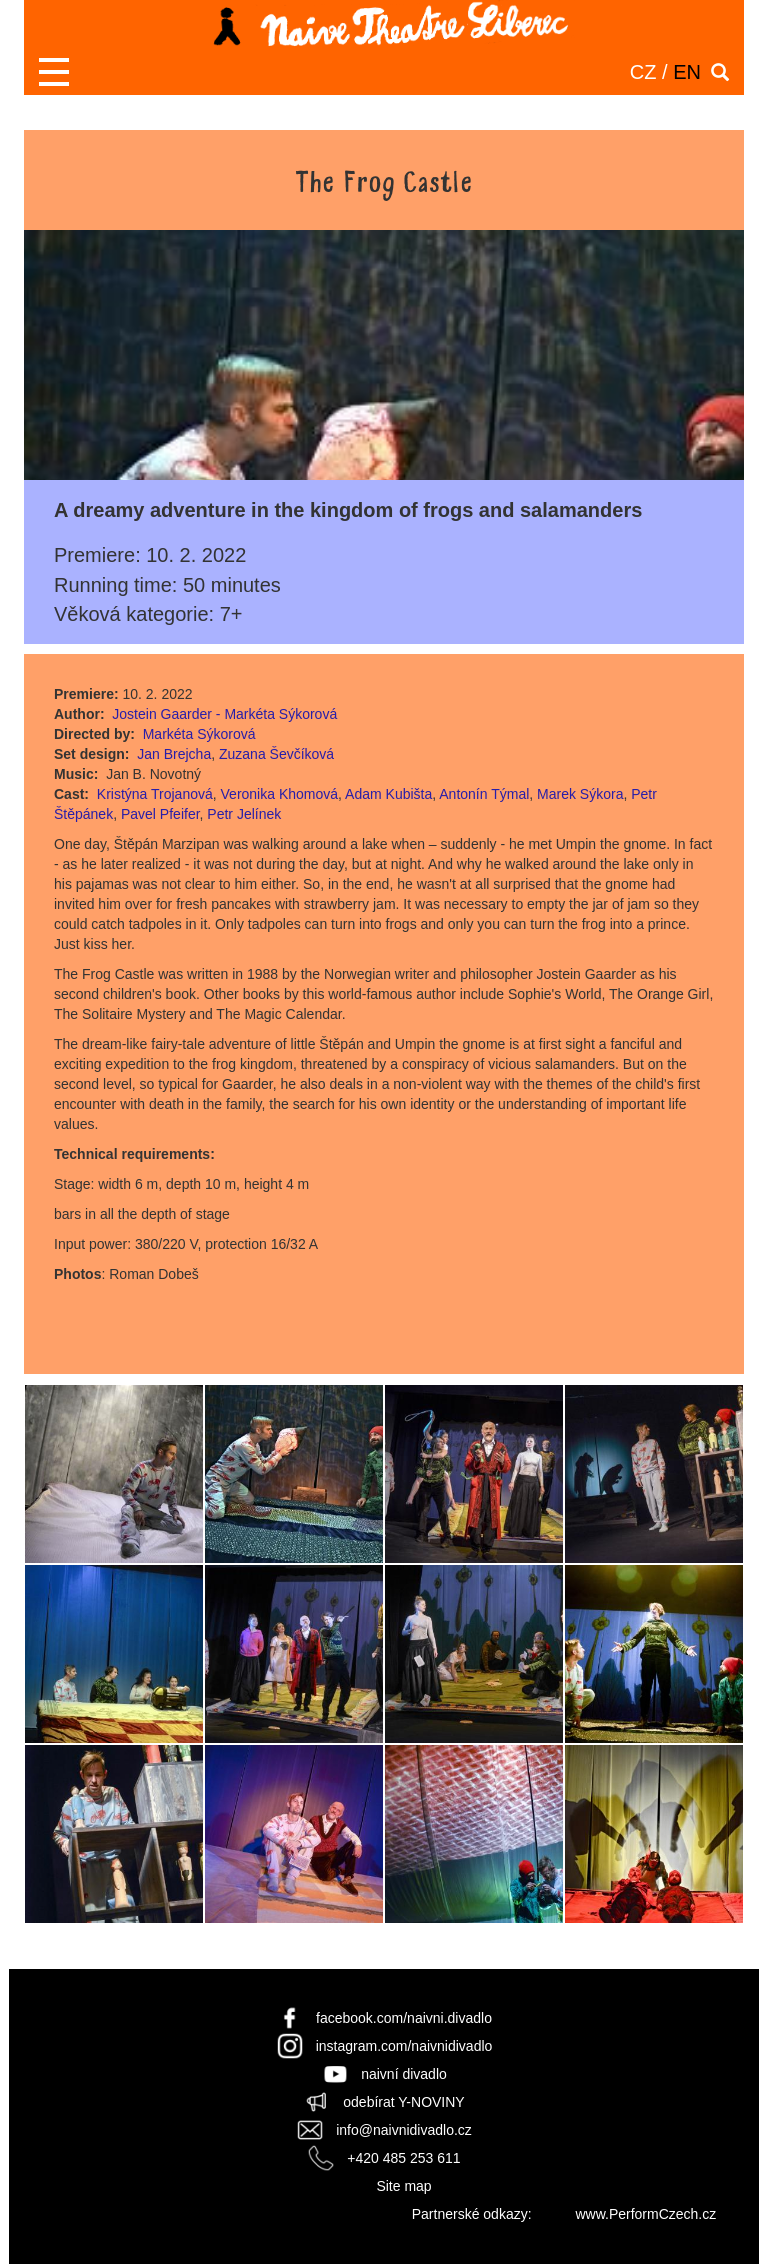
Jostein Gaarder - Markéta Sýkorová (224, 714)
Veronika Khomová (280, 794)
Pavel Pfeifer (160, 814)
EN (687, 72)
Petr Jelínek (244, 814)
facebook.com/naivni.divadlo (404, 2018)
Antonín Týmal (484, 794)
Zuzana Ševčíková (276, 754)
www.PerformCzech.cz (645, 2214)
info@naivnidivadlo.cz (404, 2130)
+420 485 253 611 (403, 2158)
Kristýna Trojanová (155, 794)
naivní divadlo (404, 2074)
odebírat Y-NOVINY (403, 2102)
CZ (643, 72)
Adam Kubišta (388, 794)
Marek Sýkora (580, 794)
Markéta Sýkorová (199, 734)
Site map (403, 2186)
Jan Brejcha (174, 754)
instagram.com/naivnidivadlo (404, 2046)
